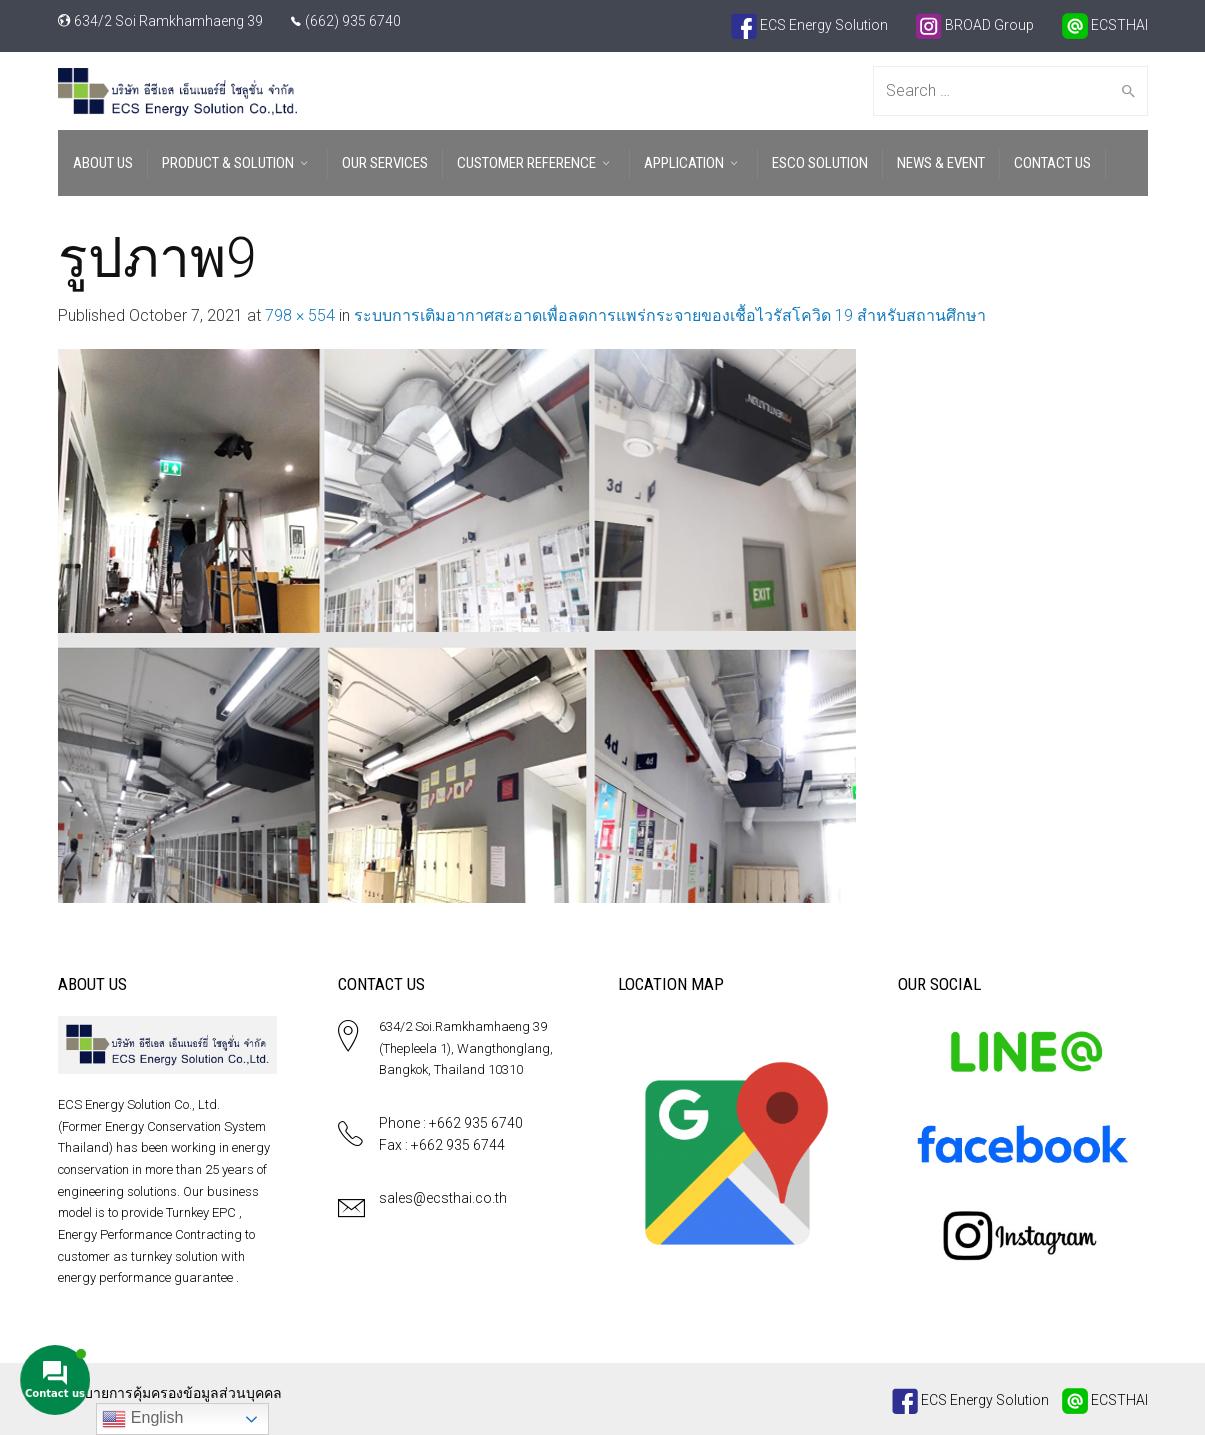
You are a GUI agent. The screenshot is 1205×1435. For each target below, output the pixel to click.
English (142, 1419)
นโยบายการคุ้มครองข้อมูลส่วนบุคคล (170, 1393)
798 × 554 (300, 315)
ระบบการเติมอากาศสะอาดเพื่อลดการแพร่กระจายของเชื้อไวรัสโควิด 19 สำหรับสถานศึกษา (670, 315)
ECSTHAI (1105, 25)
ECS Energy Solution (809, 25)
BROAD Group (975, 25)
